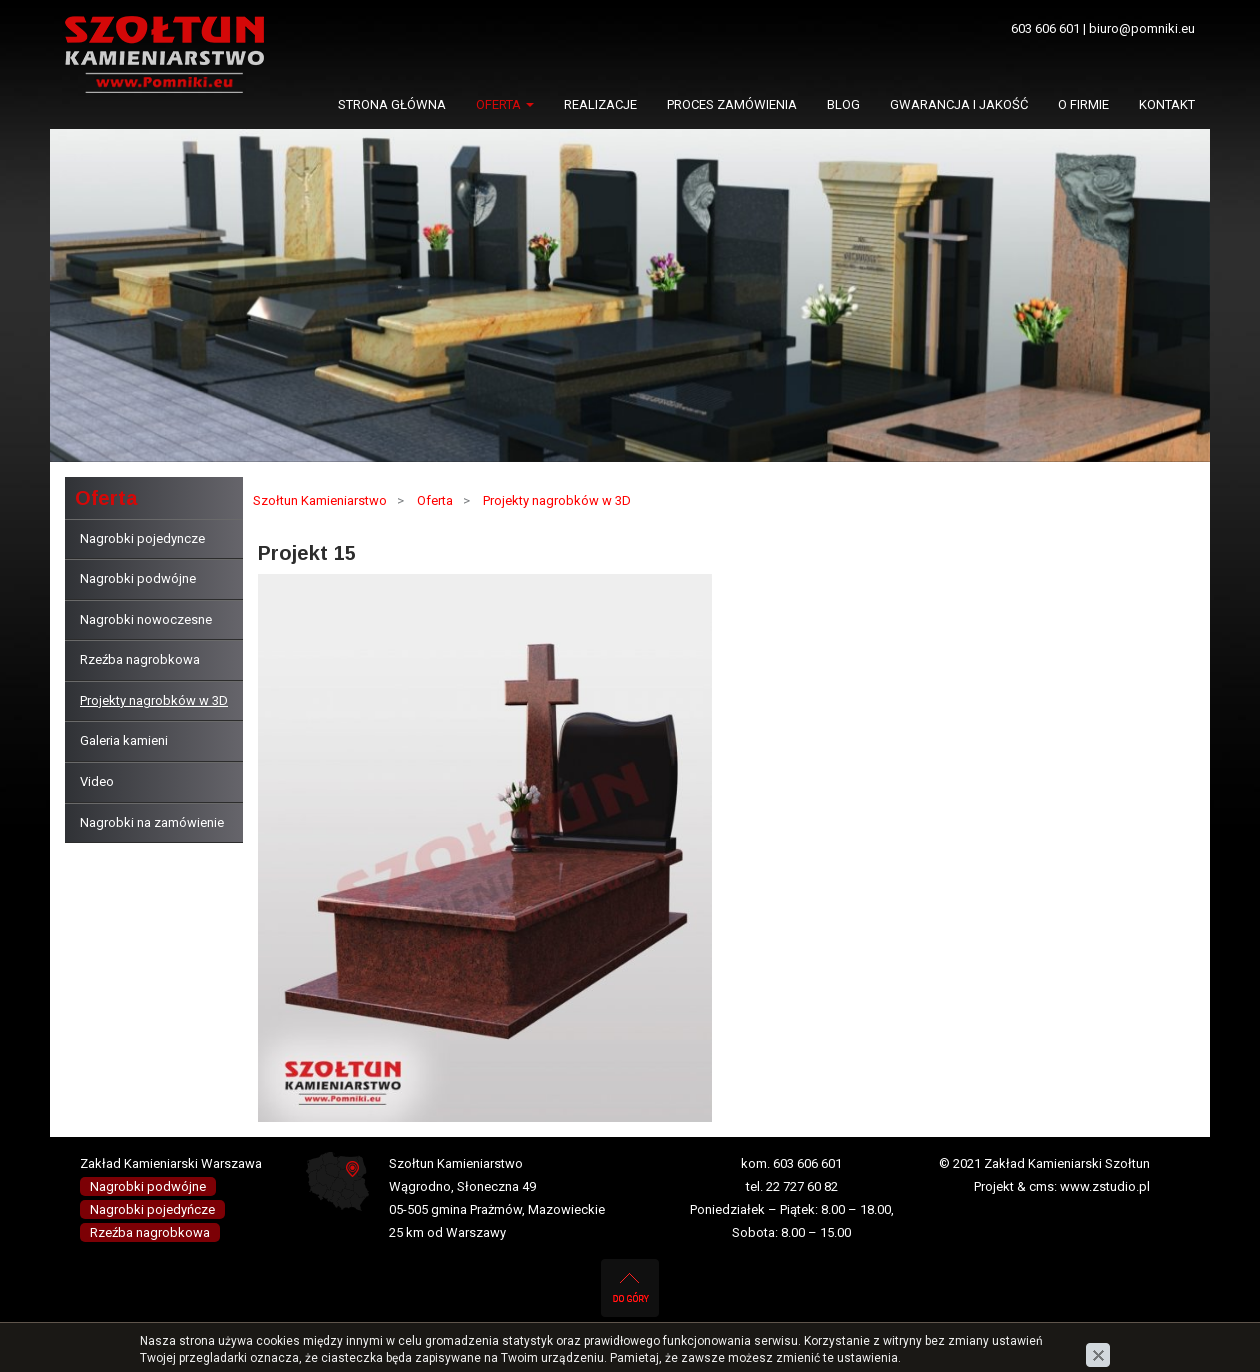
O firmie (1083, 104)
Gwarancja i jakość (959, 104)
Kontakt (1167, 104)
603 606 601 (1045, 28)
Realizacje (600, 104)
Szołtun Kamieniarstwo (320, 500)
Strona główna (392, 104)
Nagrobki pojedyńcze (152, 1209)
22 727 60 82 (802, 1186)
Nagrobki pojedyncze (142, 538)
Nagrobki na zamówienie (152, 822)
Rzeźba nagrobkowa (140, 659)
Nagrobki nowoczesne (146, 619)
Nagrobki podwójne (138, 578)
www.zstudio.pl (1105, 1186)
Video (97, 781)
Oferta (505, 104)
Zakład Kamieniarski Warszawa (171, 1163)
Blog (843, 104)
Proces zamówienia (732, 104)
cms (1041, 1186)
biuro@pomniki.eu (1142, 28)
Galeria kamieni (124, 740)
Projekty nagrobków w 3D (154, 700)
